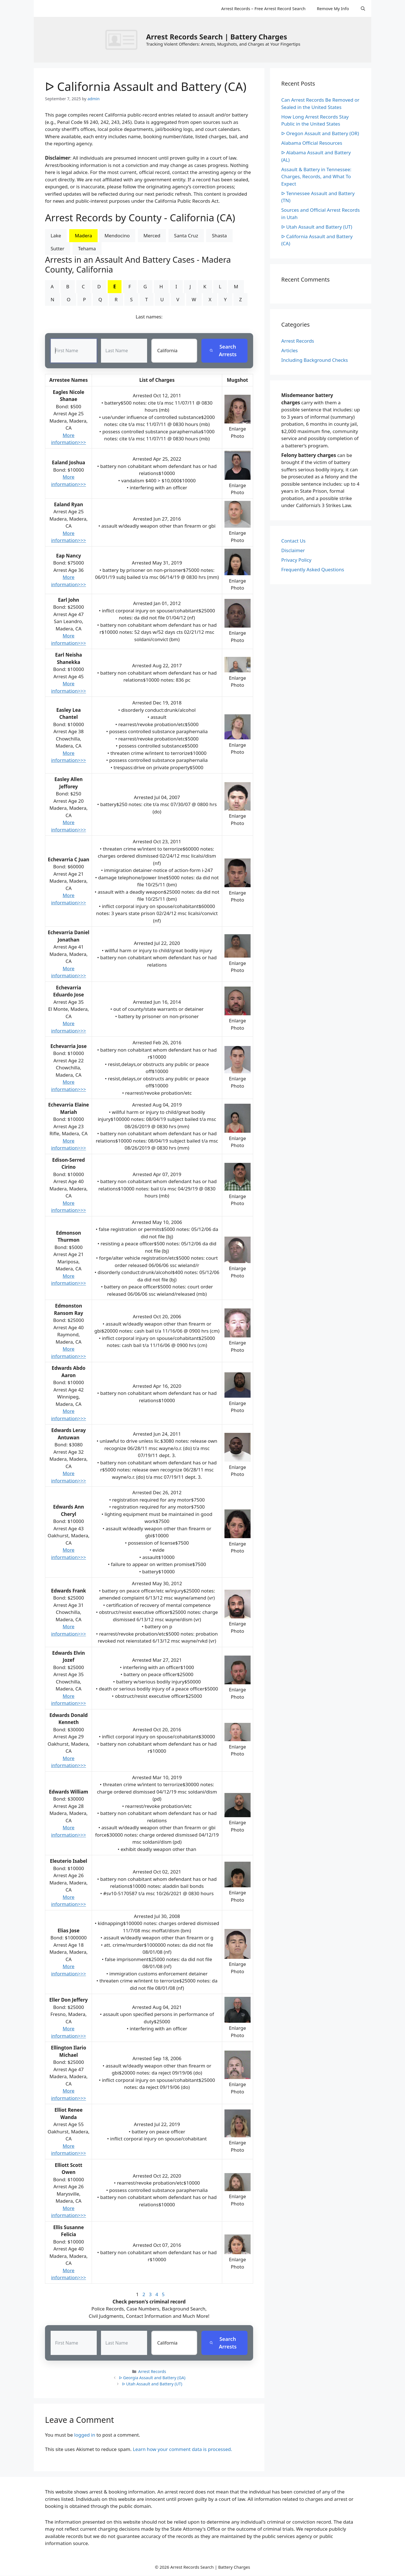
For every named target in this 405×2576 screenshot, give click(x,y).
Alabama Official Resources (311, 143)
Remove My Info (333, 8)
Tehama (87, 248)
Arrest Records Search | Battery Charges (216, 36)
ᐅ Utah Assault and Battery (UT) (152, 2384)
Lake (56, 235)
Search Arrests (223, 351)
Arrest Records (152, 2371)
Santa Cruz (186, 235)
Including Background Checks (314, 360)
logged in (84, 2435)
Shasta (219, 235)
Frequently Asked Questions (312, 569)
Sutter (57, 248)
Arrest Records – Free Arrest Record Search (263, 8)
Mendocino (117, 235)
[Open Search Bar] (363, 8)
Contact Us (293, 540)
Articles (289, 350)
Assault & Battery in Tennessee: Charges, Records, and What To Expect (316, 176)
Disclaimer (293, 550)
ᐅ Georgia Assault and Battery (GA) (152, 2378)
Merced (151, 235)
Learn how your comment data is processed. (182, 2449)
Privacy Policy (296, 560)
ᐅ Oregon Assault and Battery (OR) (320, 133)
